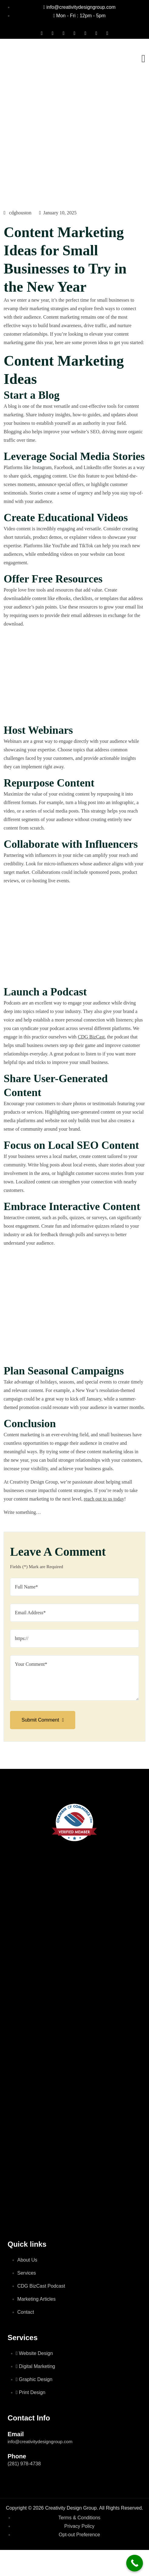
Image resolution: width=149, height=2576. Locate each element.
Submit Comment (43, 1719)
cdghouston (18, 212)
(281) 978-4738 (24, 2463)
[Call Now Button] (134, 2563)
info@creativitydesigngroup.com (40, 2441)
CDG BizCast (91, 1036)
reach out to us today (104, 1498)
